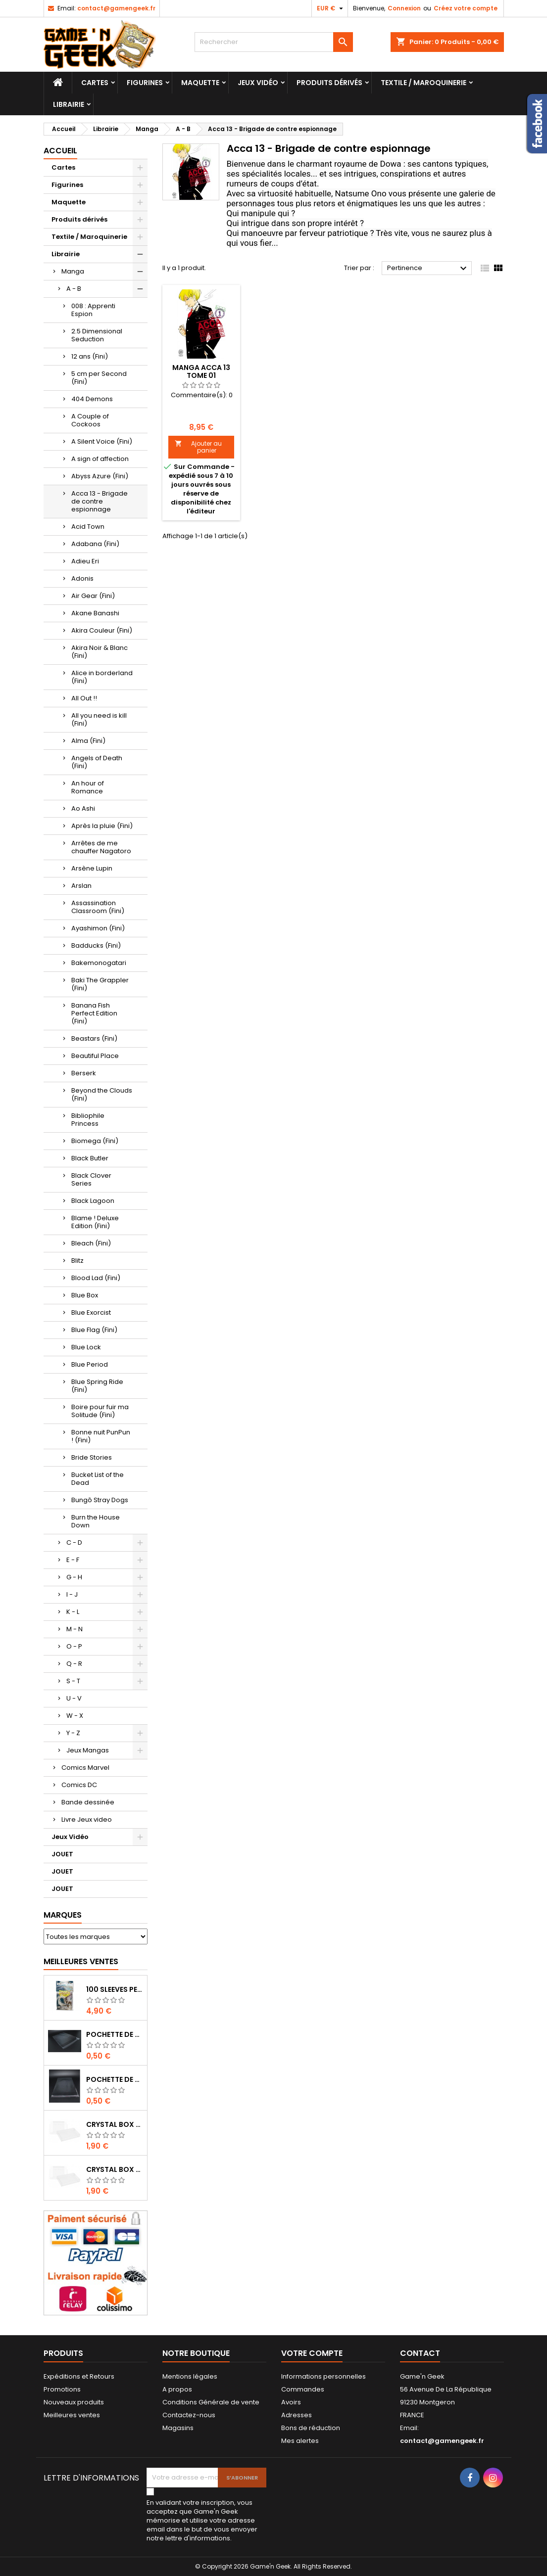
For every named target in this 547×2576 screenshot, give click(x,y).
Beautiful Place (95, 1055)
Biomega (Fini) (94, 1141)
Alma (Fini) (88, 740)
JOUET (62, 1854)
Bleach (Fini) (91, 1243)
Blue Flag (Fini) (94, 1329)
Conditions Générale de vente (210, 2402)
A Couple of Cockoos (90, 420)
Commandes (302, 2389)
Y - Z (73, 1733)
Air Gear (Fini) (93, 595)
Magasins (178, 2428)
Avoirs (291, 2402)
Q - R (74, 1663)
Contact (420, 2353)
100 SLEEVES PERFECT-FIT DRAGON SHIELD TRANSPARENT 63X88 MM (114, 1989)
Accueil (60, 150)
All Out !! (84, 698)
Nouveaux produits (74, 2402)
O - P (74, 1646)
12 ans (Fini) (89, 356)
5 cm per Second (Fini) (99, 377)
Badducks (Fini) (96, 945)
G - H (74, 1577)
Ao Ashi (83, 808)
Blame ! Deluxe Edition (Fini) (95, 1222)
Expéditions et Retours (79, 2376)
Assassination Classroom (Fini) (97, 907)
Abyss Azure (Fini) (99, 476)
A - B (73, 288)
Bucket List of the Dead (97, 1478)
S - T (73, 1681)
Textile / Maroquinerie (423, 83)
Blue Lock (86, 1347)
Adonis (82, 578)
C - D (74, 1542)
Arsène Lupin (91, 868)
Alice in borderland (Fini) (102, 677)
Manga (72, 271)
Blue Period (89, 1364)
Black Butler (89, 1158)
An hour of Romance (87, 787)
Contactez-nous (188, 2415)
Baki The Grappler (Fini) (100, 984)
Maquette (200, 83)
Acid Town (87, 526)
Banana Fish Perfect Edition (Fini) (94, 1013)
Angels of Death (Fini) (96, 762)
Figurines (145, 83)
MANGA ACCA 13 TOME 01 (201, 371)
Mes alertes (300, 2440)
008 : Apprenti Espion (93, 310)
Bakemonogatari (98, 962)
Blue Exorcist (91, 1312)
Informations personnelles (323, 2376)
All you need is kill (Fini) (99, 719)
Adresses (296, 2415)
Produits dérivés (329, 83)
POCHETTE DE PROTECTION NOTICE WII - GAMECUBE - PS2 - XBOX (114, 2079)
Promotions (62, 2389)
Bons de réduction (310, 2428)
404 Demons (92, 399)
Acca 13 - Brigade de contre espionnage (99, 501)
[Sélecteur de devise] (331, 8)
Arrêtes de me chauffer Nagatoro (101, 847)
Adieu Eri (85, 561)
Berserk (83, 1073)
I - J (72, 1594)
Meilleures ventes (72, 2415)
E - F (72, 1559)
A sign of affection (100, 458)
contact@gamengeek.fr (116, 8)
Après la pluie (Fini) (102, 825)
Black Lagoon (92, 1200)
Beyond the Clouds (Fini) (101, 1094)
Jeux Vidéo (258, 83)
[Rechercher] (274, 42)
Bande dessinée (87, 1802)
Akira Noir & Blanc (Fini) (99, 651)
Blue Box (84, 1295)
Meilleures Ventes (81, 1961)
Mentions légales (189, 2376)
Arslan (81, 885)
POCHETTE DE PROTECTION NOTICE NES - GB (114, 2034)
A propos (177, 2389)
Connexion (404, 8)
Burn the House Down (95, 1521)
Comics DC (79, 1785)
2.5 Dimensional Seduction (96, 335)
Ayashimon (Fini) (98, 928)
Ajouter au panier (198, 447)
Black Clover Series (91, 1179)
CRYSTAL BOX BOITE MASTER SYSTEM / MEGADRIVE (114, 2124)
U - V (74, 1698)
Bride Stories (91, 1457)
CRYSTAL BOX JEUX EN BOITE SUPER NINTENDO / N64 (114, 2169)
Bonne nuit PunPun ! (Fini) (100, 1436)
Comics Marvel (85, 1767)
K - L (72, 1611)
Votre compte (312, 2353)
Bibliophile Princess (87, 1119)
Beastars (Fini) (94, 1038)
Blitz (77, 1260)
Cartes (94, 83)
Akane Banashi (95, 613)
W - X (74, 1715)
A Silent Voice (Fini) (101, 441)
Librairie (68, 104)
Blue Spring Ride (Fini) (97, 1385)
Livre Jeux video (86, 1819)
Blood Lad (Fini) (95, 1278)
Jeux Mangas (87, 1750)
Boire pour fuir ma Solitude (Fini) (100, 1411)
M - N (74, 1629)
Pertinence (428, 269)
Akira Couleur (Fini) (101, 630)
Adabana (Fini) (95, 544)
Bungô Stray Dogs (99, 1500)
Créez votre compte (465, 8)
